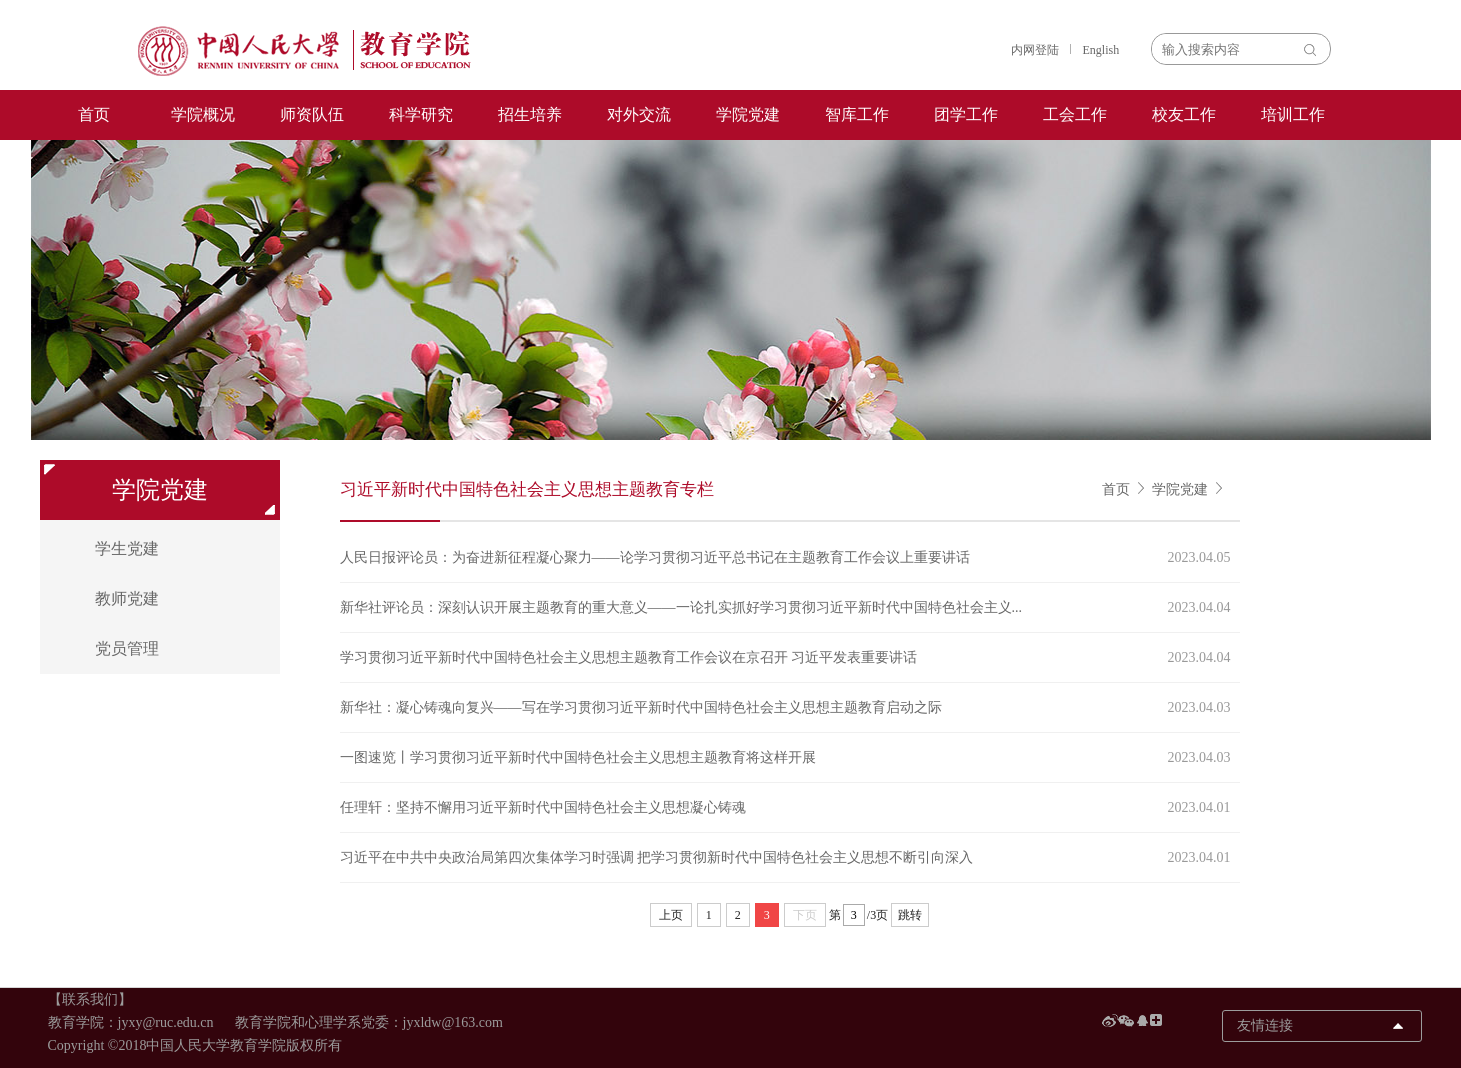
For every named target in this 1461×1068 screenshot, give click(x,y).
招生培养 (530, 114)
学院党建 (748, 114)
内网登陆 (1035, 50)
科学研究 (421, 114)
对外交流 (639, 114)
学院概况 (203, 114)
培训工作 (1293, 114)
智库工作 (857, 114)
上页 (671, 915)
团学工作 (966, 114)
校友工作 (1184, 114)
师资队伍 (312, 114)
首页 (94, 114)
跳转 (910, 915)
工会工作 (1075, 114)
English (1101, 50)
